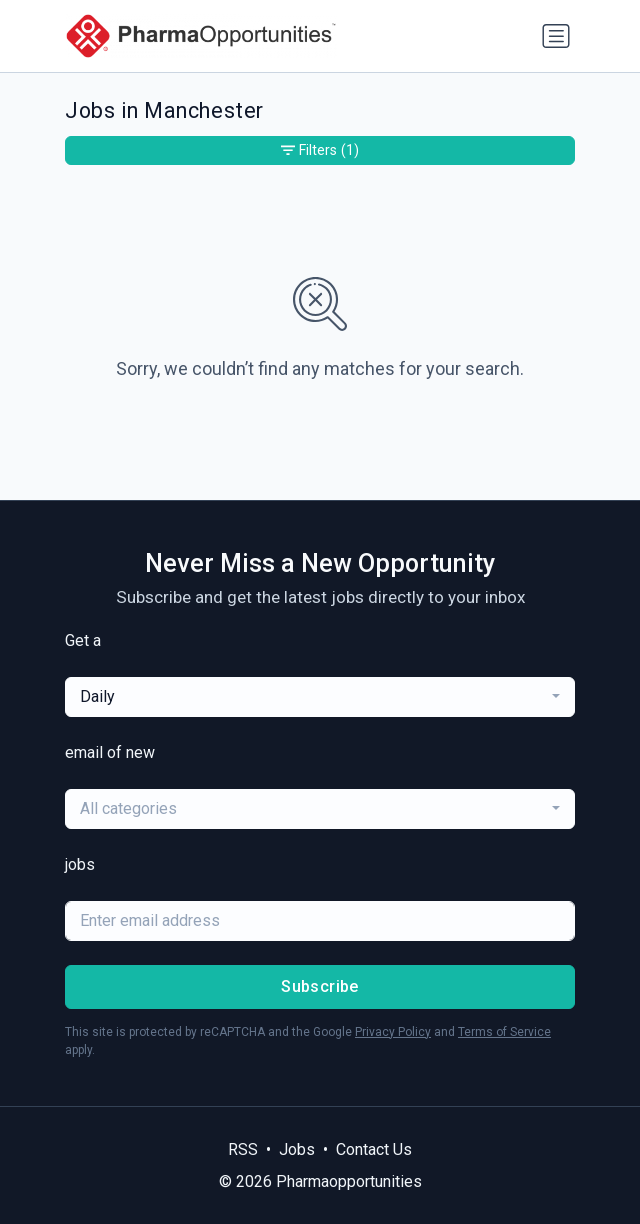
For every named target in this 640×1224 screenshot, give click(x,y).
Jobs (297, 1149)
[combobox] (320, 697)
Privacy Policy (393, 1032)
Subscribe (320, 986)
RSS (243, 1149)
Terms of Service (504, 1032)
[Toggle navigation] (556, 36)
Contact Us (374, 1149)
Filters (320, 150)
